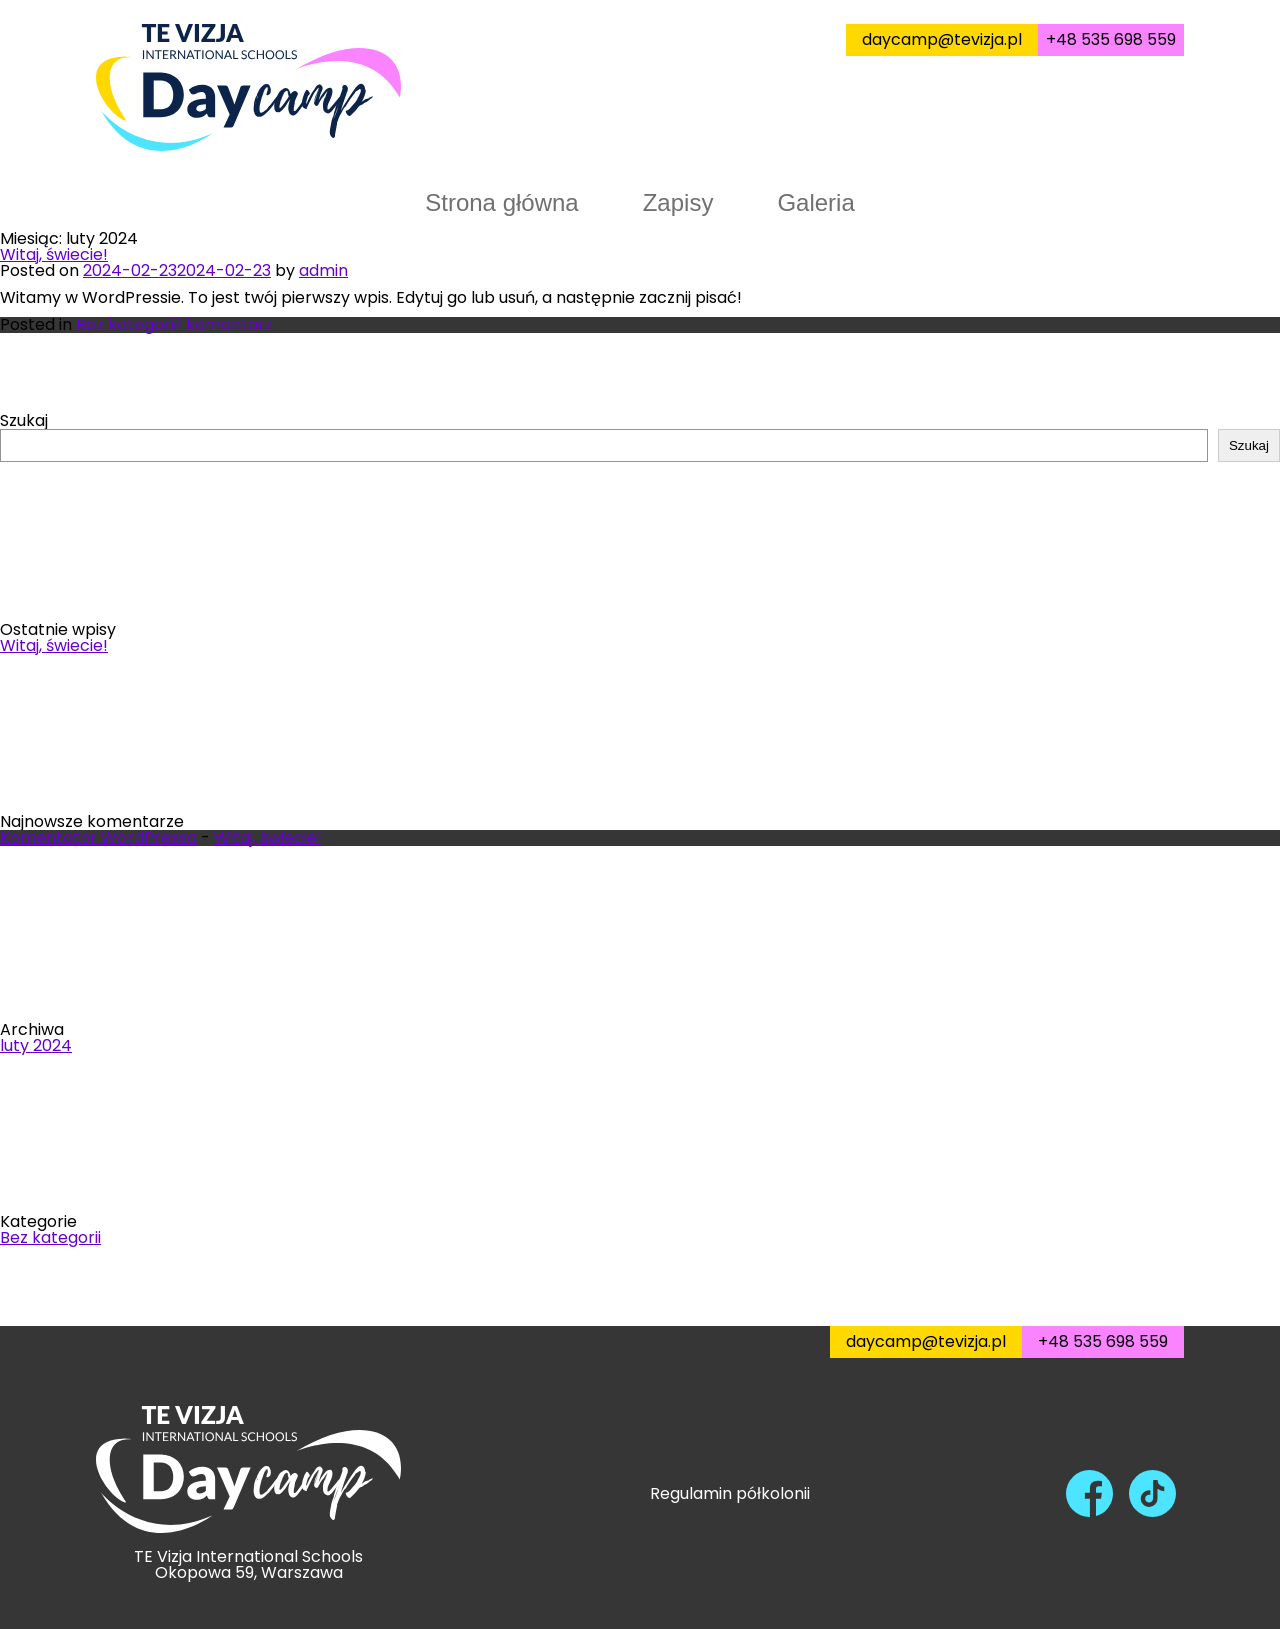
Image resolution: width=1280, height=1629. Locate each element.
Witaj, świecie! (54, 254)
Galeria (815, 202)
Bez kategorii (126, 324)
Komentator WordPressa (98, 837)
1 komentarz (225, 324)
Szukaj (24, 420)
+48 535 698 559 (1111, 39)
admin (323, 270)
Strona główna (501, 202)
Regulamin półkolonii (730, 1493)
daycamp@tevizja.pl (942, 39)
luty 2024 (36, 1045)
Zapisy (678, 202)
